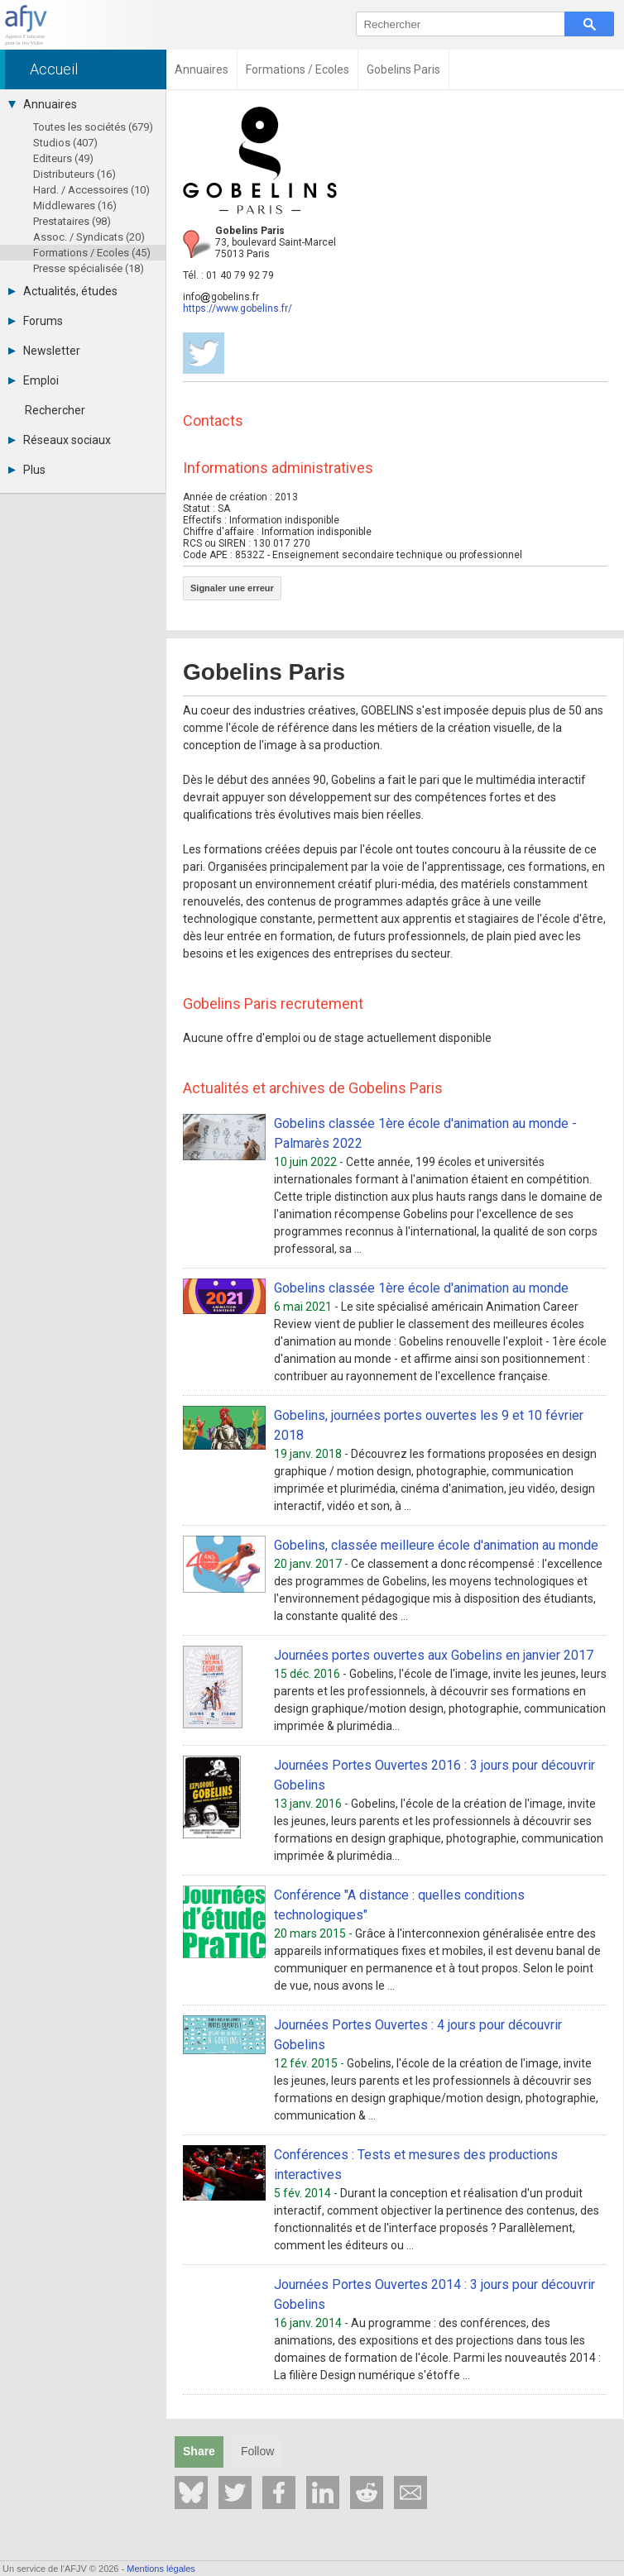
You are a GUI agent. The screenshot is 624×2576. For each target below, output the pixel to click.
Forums (35, 320)
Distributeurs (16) (74, 174)
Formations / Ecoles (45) (92, 252)
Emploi (33, 380)
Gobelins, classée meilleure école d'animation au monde (436, 1545)
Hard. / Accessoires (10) (91, 190)
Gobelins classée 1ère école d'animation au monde (421, 1288)
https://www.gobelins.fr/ (237, 308)
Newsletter (44, 350)
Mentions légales (161, 2569)
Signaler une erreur (232, 588)
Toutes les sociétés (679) (93, 127)
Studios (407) (65, 142)
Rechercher (55, 410)
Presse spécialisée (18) (88, 268)
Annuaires (42, 104)
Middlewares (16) (75, 205)
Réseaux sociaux (59, 440)
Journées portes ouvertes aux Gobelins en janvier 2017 (433, 1655)
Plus (27, 469)
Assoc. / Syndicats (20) (89, 237)
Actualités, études (63, 291)
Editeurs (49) (63, 158)
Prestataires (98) (72, 221)
